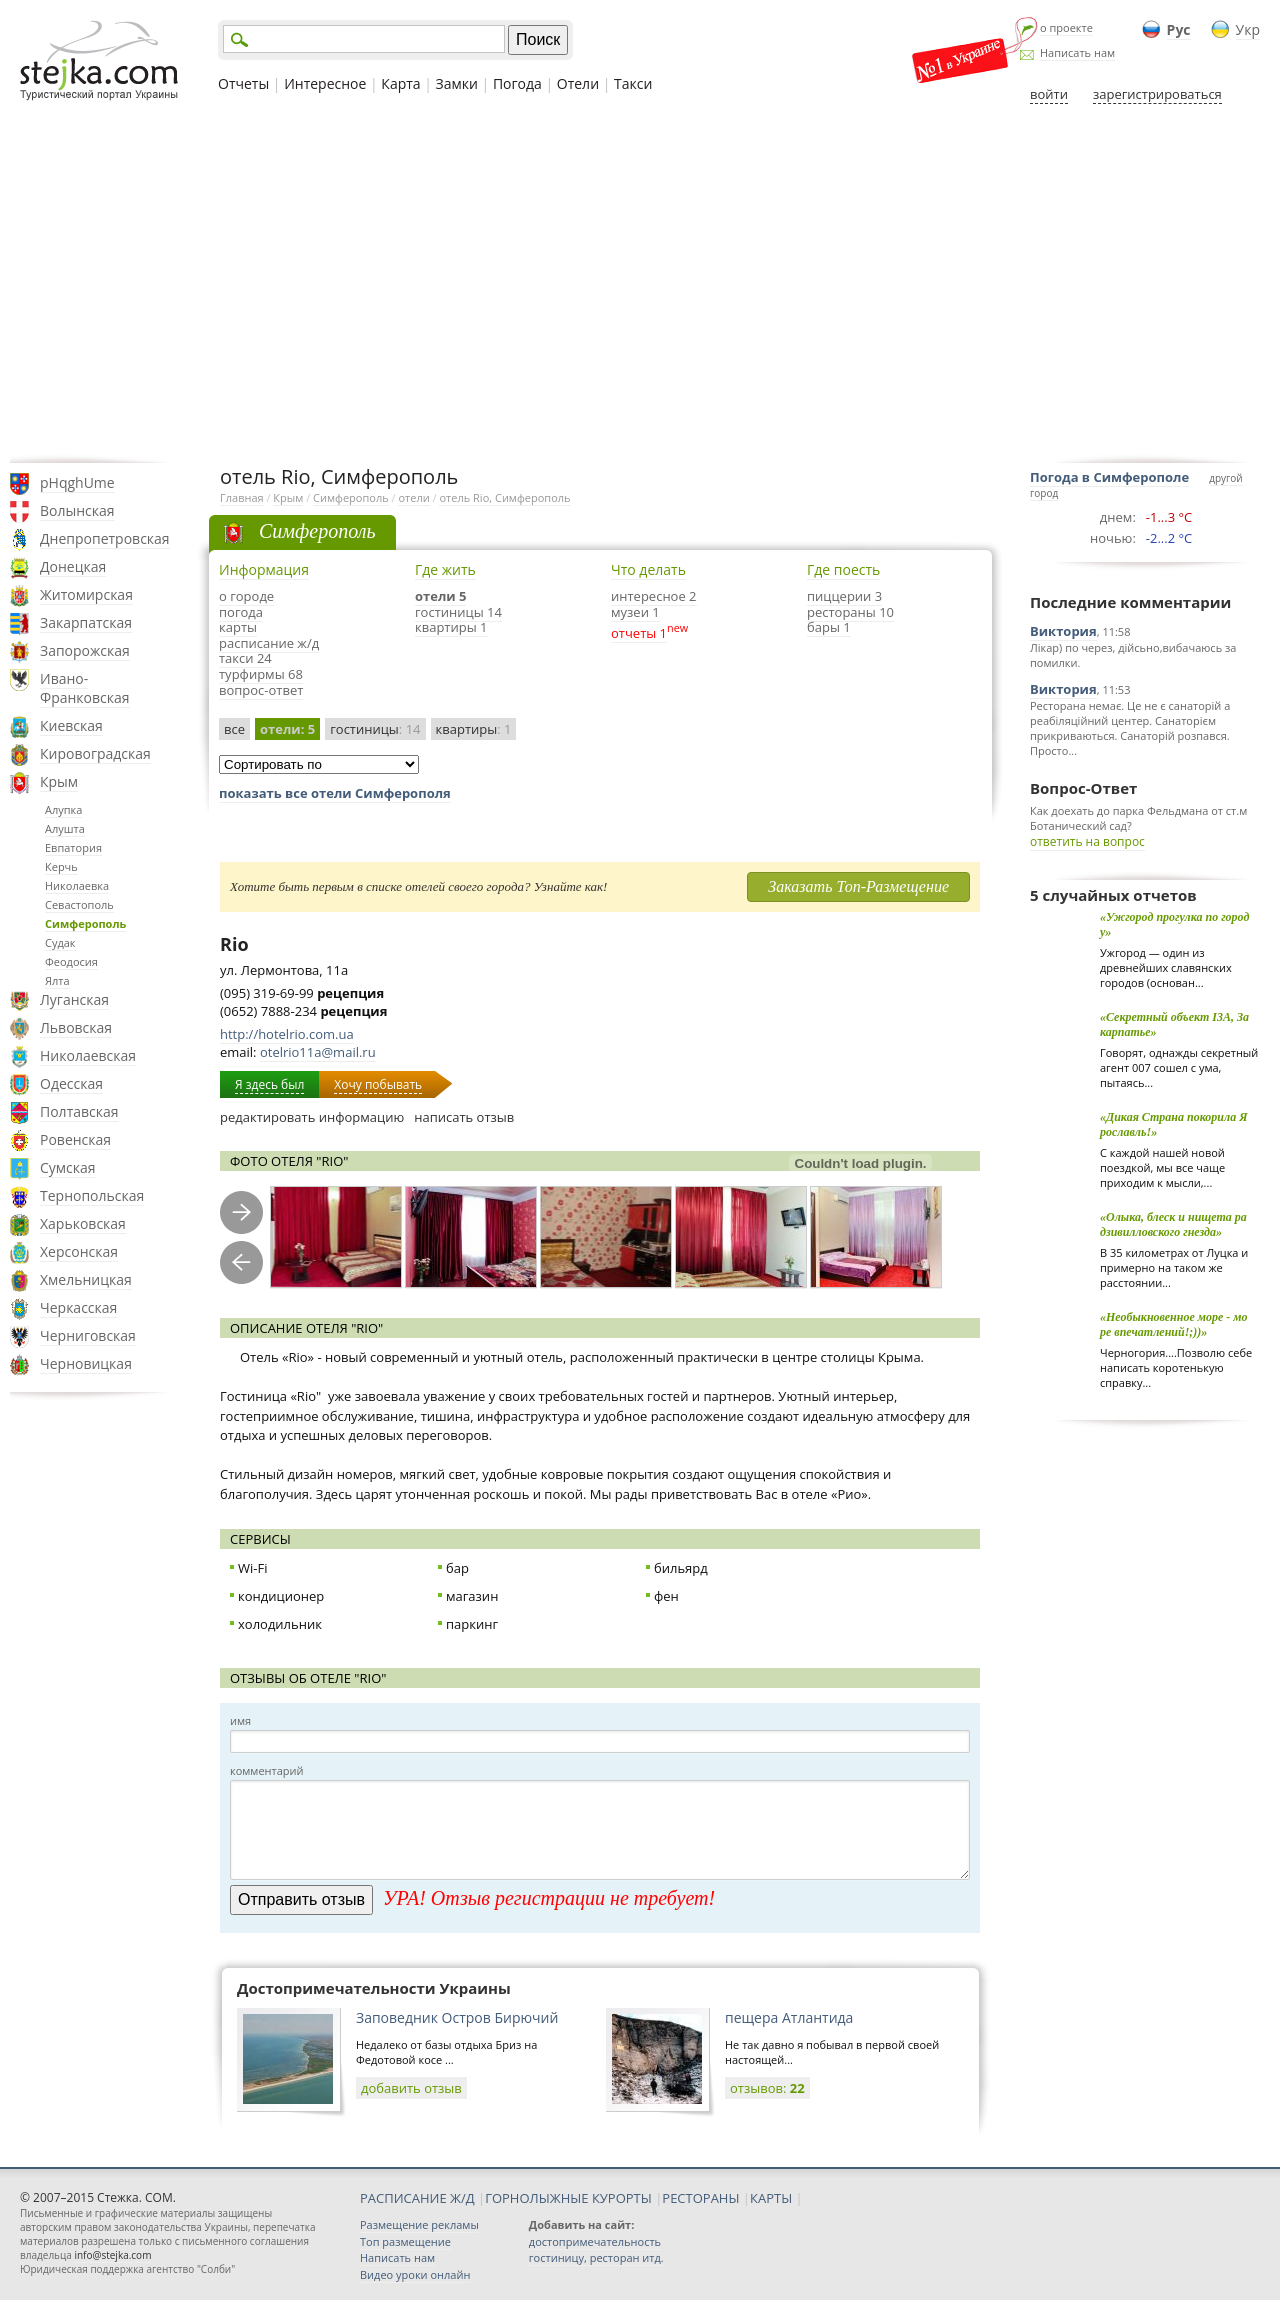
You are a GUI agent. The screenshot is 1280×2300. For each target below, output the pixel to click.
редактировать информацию (312, 1117)
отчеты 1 (639, 633)
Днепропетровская (105, 538)
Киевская (71, 725)
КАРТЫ (771, 2198)
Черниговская (88, 1335)
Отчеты (243, 83)
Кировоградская (95, 753)
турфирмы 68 (261, 674)
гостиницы (375, 729)
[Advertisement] (640, 283)
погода (241, 612)
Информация (264, 569)
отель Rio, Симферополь (504, 497)
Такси (633, 83)
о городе (246, 596)
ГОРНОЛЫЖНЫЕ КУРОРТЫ (568, 2198)
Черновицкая (86, 1363)
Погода (517, 83)
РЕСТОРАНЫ (700, 2198)
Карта (400, 83)
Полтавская (79, 1111)
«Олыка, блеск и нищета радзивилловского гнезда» (1173, 1224)
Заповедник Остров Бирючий (457, 2017)
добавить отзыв (411, 2088)
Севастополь (79, 904)
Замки (457, 83)
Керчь (61, 866)
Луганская (74, 999)
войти (1049, 94)
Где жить (445, 569)
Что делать (648, 569)
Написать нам (1077, 52)
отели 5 (440, 596)
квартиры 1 (451, 627)
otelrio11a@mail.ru (318, 1052)
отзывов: (767, 2088)
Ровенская (75, 1139)
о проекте (1066, 27)
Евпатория (73, 847)
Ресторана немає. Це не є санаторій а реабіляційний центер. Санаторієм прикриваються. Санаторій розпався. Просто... (1130, 728)
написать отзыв (464, 1117)
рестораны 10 (850, 612)
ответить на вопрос (1087, 841)
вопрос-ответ (261, 690)
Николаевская (88, 1055)
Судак (60, 942)
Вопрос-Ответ (1083, 788)
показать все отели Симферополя (335, 793)
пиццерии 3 (844, 596)
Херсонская (79, 1251)
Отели (578, 83)
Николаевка (77, 885)
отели (413, 497)
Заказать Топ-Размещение (858, 886)
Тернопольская (92, 1195)
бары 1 (829, 627)
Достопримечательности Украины (374, 1988)
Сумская (68, 1167)
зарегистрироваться (1157, 94)
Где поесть (843, 569)
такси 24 (245, 658)
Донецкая (73, 566)
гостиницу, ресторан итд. (596, 2257)
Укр (1248, 29)
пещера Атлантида (789, 2017)
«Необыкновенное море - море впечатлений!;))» (1174, 1324)
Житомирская (86, 594)
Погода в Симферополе (1109, 477)
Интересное (325, 83)
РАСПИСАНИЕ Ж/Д (417, 2198)
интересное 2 (654, 596)
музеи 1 (635, 612)
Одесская (71, 1083)
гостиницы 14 (458, 612)
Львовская (76, 1027)
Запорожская (85, 650)
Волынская (77, 510)
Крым (59, 781)
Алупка (63, 809)
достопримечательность (595, 2241)
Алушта (65, 828)
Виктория (1063, 631)
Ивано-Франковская (85, 688)
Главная (242, 497)
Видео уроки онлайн (415, 2274)
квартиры (474, 729)
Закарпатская (86, 622)
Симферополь (85, 923)
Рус (1179, 29)
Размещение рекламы (419, 2224)
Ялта (57, 980)
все (234, 729)
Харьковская (83, 1223)
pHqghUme (77, 482)
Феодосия (71, 961)
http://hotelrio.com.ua (287, 1034)
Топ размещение (405, 2241)
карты (238, 627)
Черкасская (78, 1307)
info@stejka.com (112, 2255)
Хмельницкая (86, 1279)
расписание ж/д (269, 643)
